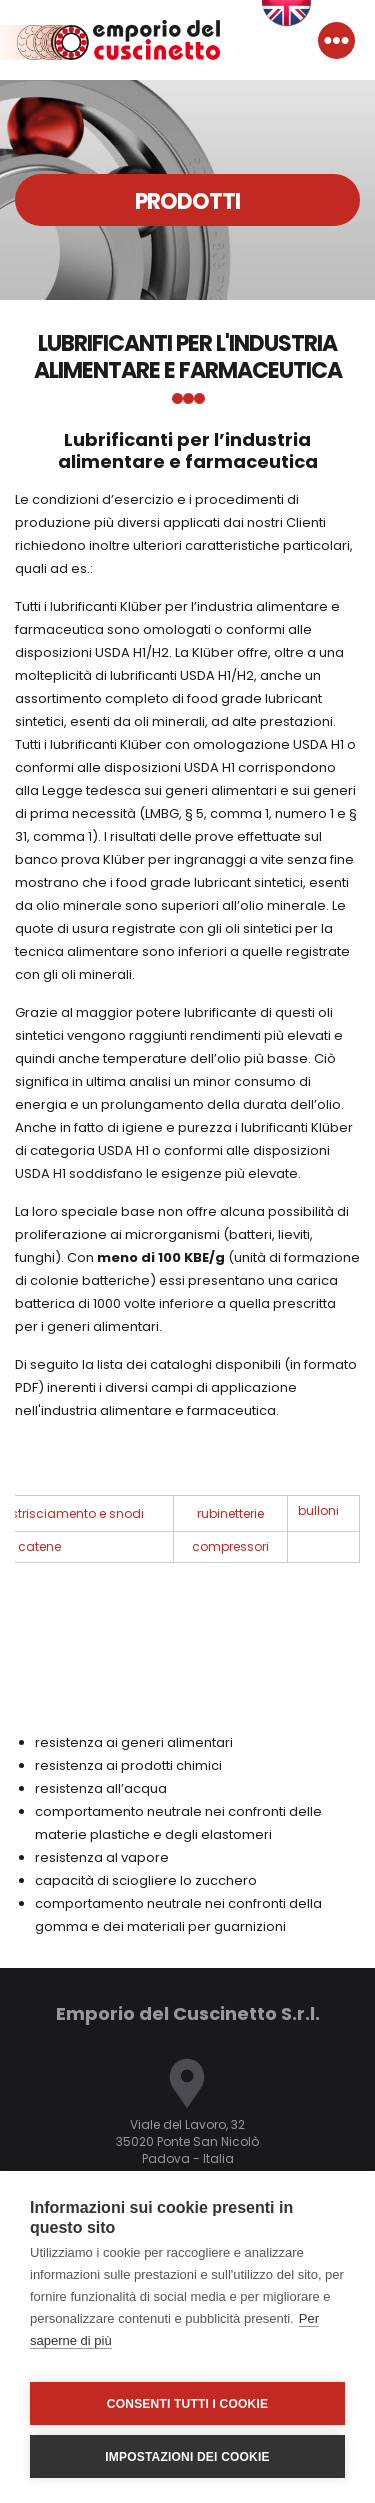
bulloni (318, 1510)
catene (39, 1546)
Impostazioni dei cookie (187, 2457)
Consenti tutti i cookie (187, 2404)
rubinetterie (230, 1513)
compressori (230, 1546)
